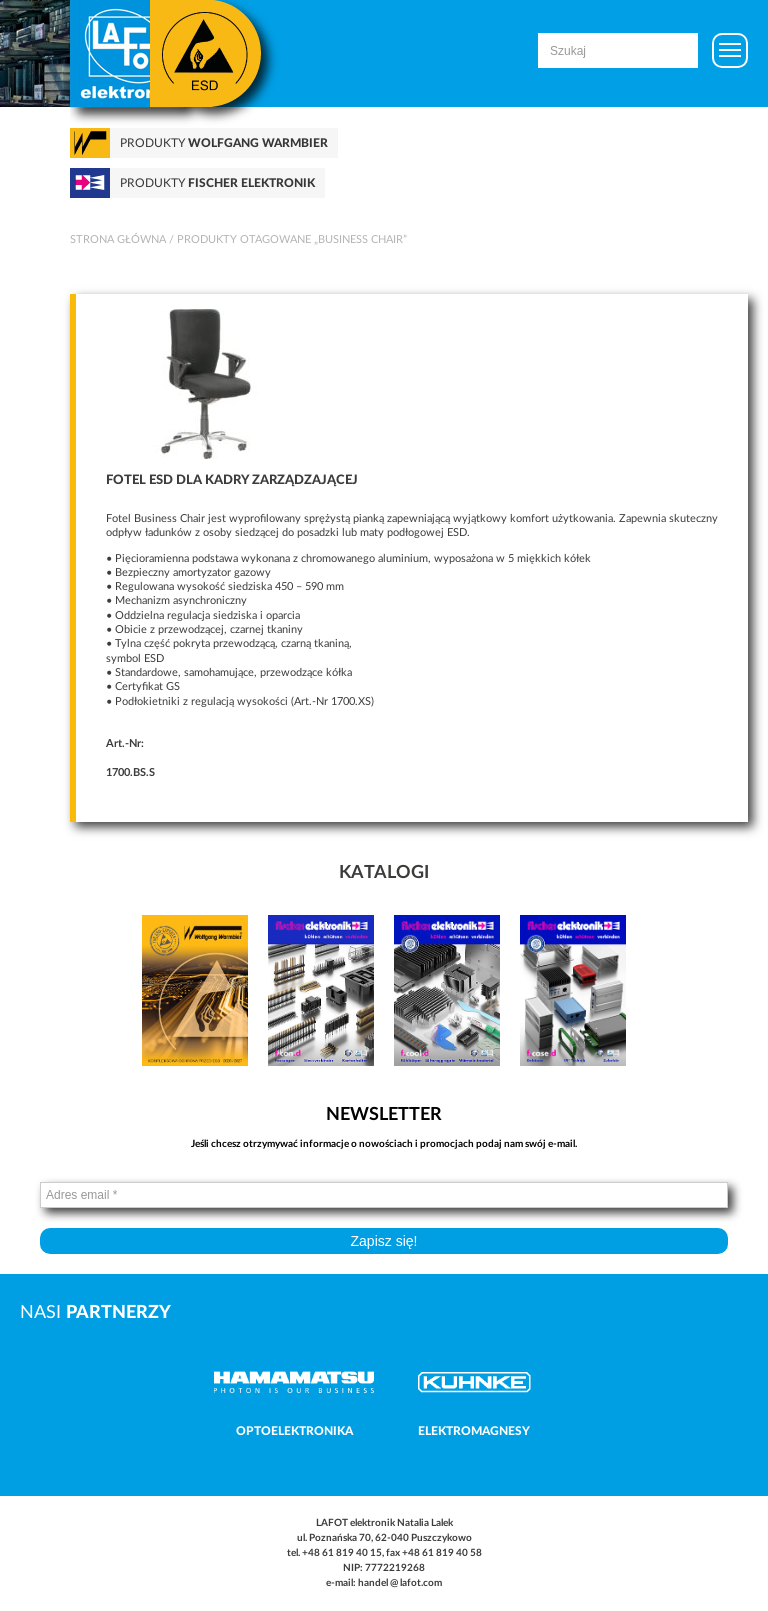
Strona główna (118, 239)
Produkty (224, 143)
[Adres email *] (384, 1195)
